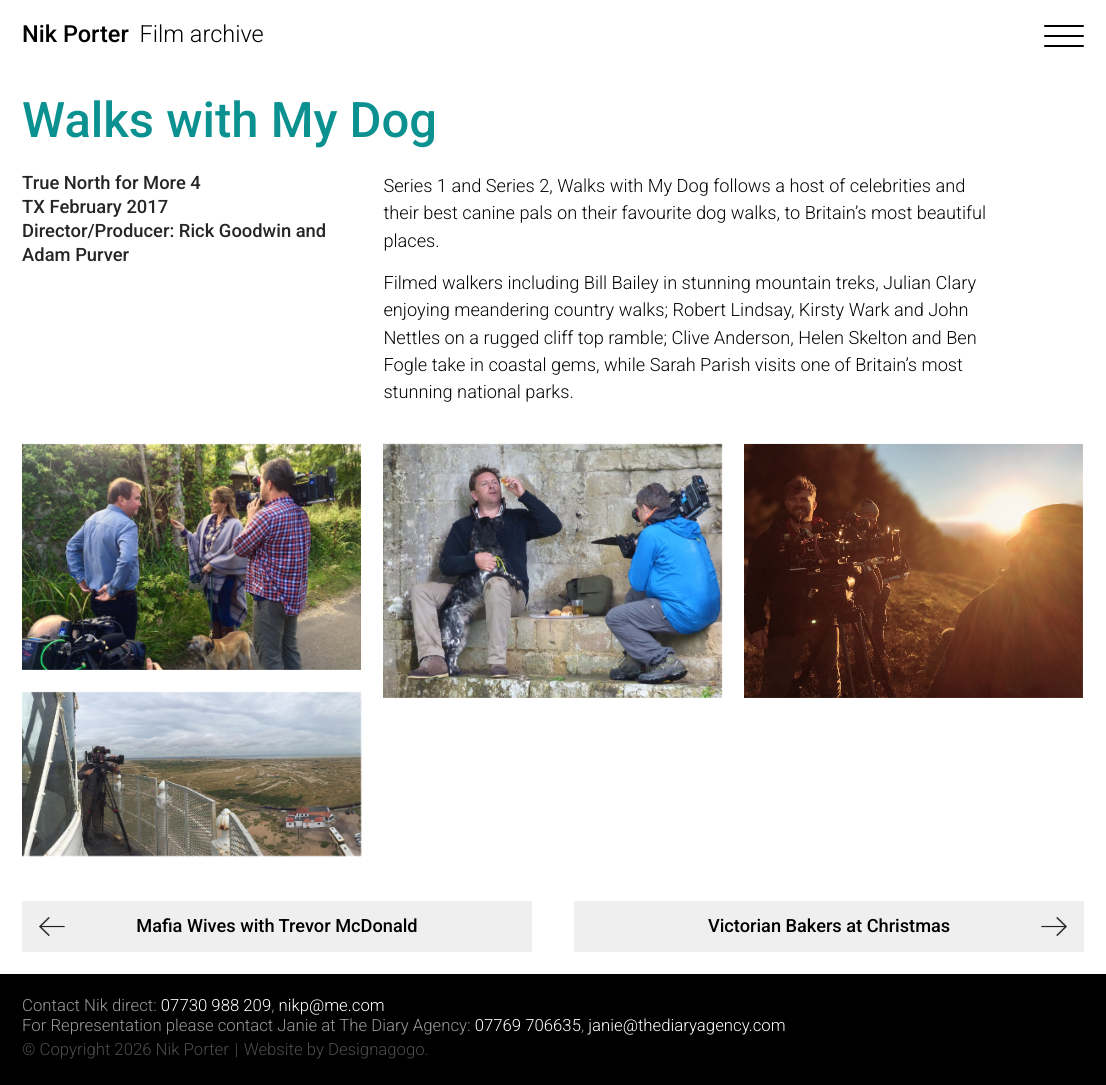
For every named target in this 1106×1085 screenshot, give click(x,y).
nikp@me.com (331, 1006)
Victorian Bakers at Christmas (829, 926)
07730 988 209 (216, 1006)
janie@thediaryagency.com (686, 1026)
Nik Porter (75, 34)
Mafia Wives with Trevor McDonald (276, 926)
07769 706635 (528, 1026)
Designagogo (376, 1050)
